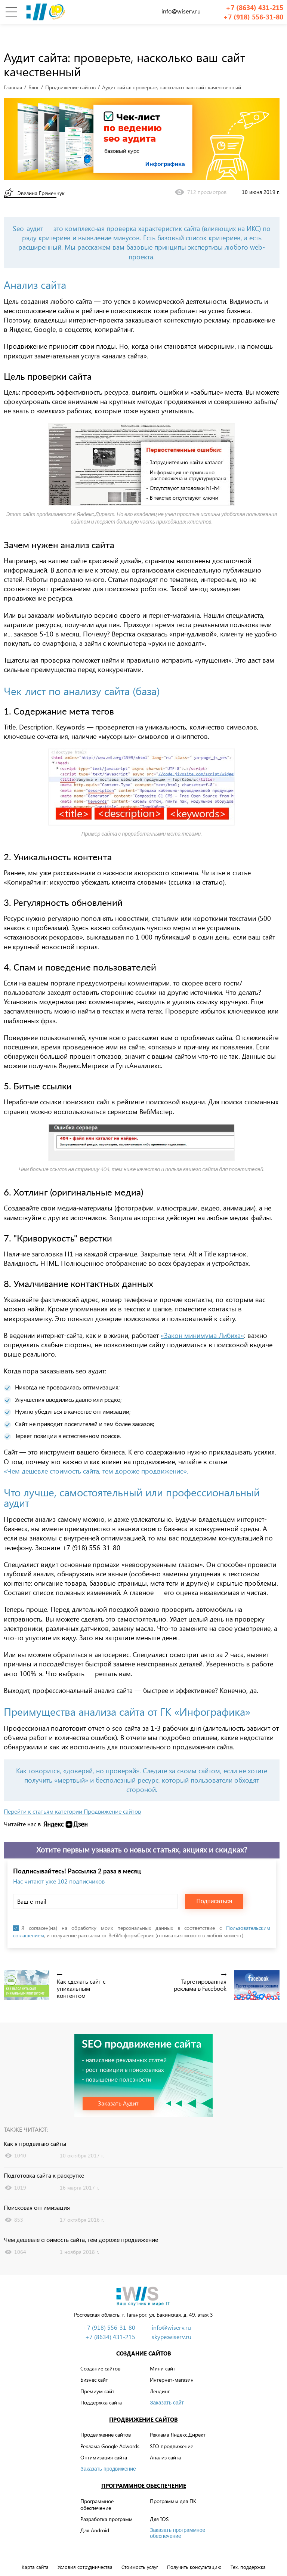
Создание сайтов (143, 2337)
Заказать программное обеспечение (177, 2517)
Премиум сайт (97, 2374)
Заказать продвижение (108, 2452)
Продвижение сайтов (70, 71)
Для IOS (159, 2502)
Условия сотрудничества (85, 2551)
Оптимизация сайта (103, 2440)
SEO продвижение (171, 2429)
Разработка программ (106, 2502)
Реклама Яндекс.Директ (178, 2418)
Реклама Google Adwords (109, 2429)
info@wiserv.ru (181, 11)
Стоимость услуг (139, 2551)
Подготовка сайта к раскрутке (44, 2159)
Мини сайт (162, 2352)
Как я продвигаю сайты (35, 2127)
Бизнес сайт (94, 2363)
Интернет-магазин (172, 2363)
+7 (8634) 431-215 (254, 7)
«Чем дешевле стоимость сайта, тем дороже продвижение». (96, 1454)
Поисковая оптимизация (37, 2191)
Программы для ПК (173, 2484)
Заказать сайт (167, 2386)
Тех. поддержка (248, 2551)
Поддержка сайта (101, 2386)
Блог (33, 71)
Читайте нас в (22, 1808)
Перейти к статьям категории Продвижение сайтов (72, 1795)
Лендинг (160, 2374)
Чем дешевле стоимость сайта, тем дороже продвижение (81, 2223)
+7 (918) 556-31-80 (253, 17)
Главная (13, 71)
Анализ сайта (165, 2440)
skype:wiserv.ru (171, 2320)
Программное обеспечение (143, 2469)
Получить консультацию (194, 2551)
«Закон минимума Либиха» (202, 1318)
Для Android (94, 2513)
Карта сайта (35, 2551)
